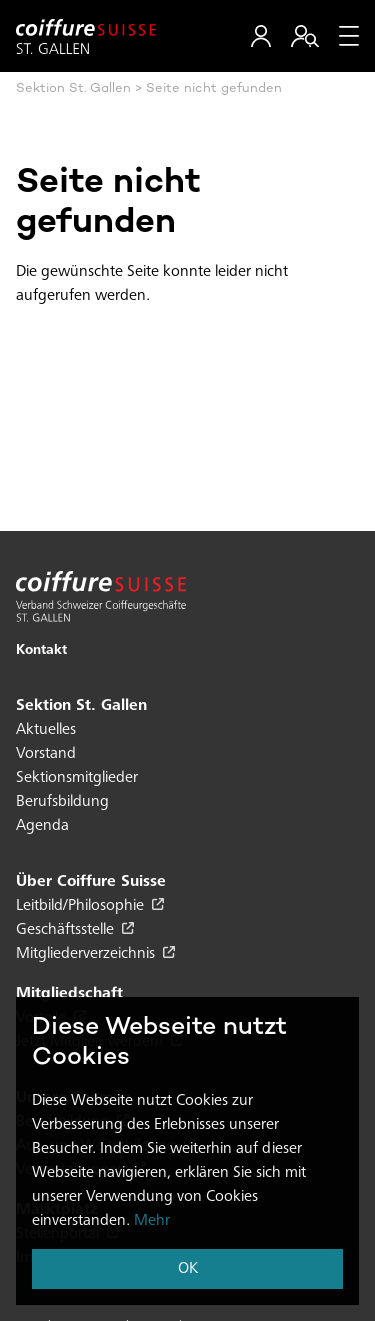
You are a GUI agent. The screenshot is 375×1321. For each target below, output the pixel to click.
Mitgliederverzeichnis (95, 954)
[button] (261, 36)
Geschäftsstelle (75, 930)
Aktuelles (46, 730)
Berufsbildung (62, 802)
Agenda (42, 826)
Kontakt (41, 651)
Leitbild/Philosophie (90, 906)
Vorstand (46, 754)
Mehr (152, 1221)
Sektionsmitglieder (77, 778)
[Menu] (349, 36)
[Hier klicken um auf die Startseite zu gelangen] (86, 36)
